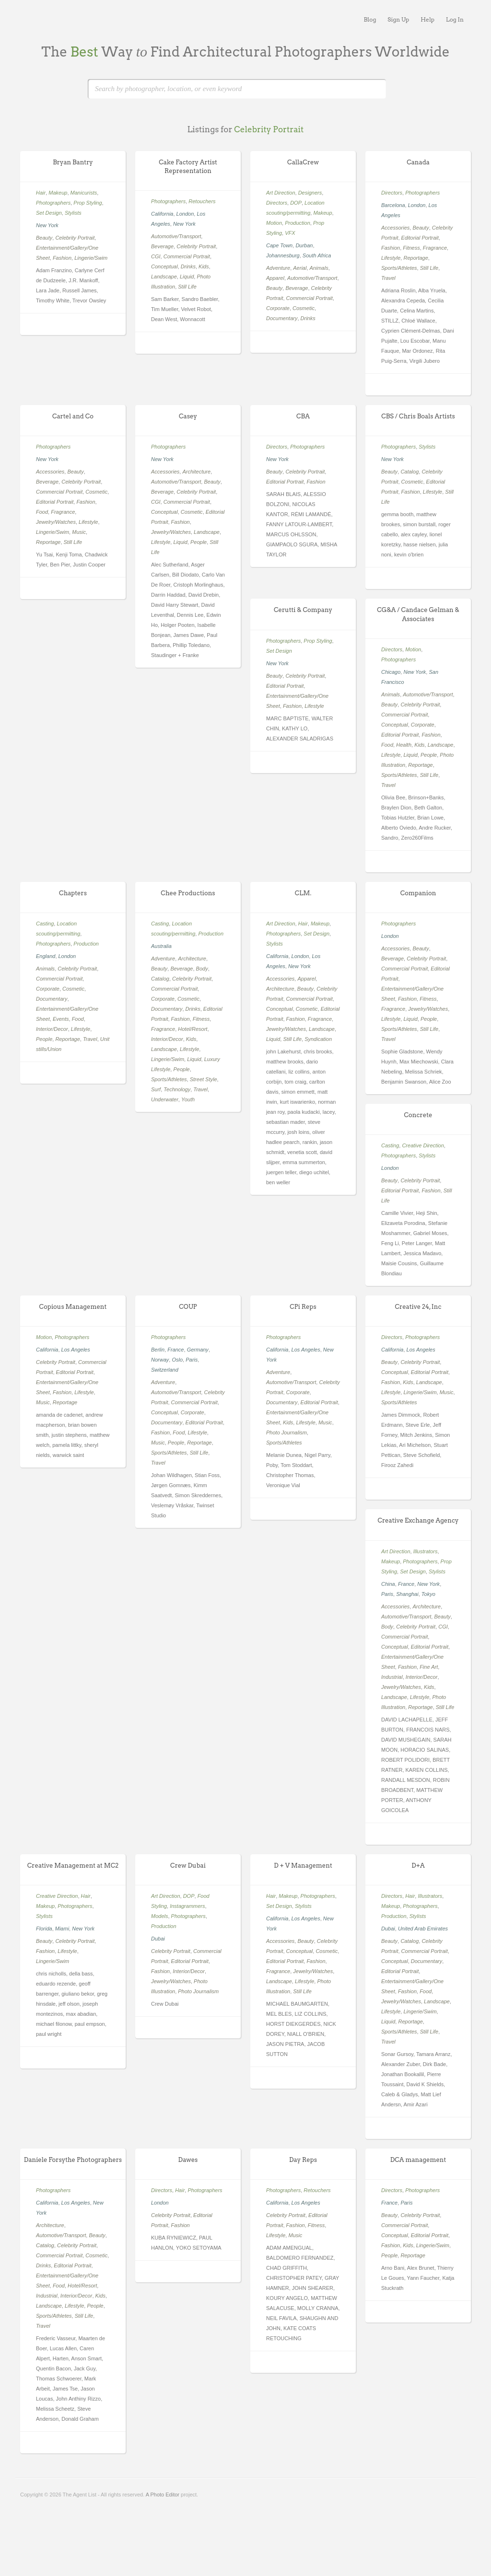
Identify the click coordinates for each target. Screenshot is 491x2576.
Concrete (418, 1115)
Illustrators (425, 1551)
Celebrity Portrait (74, 238)
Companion (418, 893)
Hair (41, 193)
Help (427, 19)
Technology (177, 1089)
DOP (296, 203)
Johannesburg (283, 255)
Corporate (278, 308)
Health (403, 745)
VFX (290, 233)
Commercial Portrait (187, 256)
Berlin (157, 1349)
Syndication (318, 1039)
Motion (274, 223)
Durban (304, 245)
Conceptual (164, 266)
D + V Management (303, 1865)
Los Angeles (75, 1349)
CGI (156, 256)
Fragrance (435, 248)
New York (47, 225)
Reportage (415, 258)
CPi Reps (303, 1306)
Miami (62, 1928)
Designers (310, 193)
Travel (388, 278)
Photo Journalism (286, 1432)
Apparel (275, 278)
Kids (204, 266)
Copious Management (73, 1306)
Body (202, 968)
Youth (188, 1099)
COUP (188, 1306)
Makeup (57, 193)
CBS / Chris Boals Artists (418, 416)
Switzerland (164, 1370)
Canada (418, 162)
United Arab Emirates (423, 1928)
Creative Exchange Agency (417, 1520)
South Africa (317, 255)
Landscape (164, 276)
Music (79, 532)
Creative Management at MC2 (72, 1865)
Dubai (158, 1938)
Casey (188, 416)
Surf (156, 1089)
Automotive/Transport (176, 236)
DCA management (418, 2159)
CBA (303, 416)
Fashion (62, 258)
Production (297, 223)
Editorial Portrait (420, 238)
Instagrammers (187, 1906)
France (175, 1349)
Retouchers (201, 201)
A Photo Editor (162, 2494)
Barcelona (393, 205)
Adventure (278, 268)
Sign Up (398, 19)
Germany (198, 1349)
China (388, 1584)
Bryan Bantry (73, 162)
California (162, 214)
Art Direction (280, 193)
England (45, 956)
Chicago (390, 672)
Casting (45, 923)
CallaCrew (303, 162)
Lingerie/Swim (90, 258)
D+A (418, 1865)
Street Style (203, 1079)
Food (42, 512)
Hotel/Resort (192, 1029)
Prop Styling (87, 203)
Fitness (411, 248)
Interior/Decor (52, 1029)
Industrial (392, 1677)
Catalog (409, 471)
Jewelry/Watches (56, 522)
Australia (161, 946)
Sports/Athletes (399, 268)
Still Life (187, 286)
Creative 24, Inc (418, 1306)
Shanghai (407, 1594)
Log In (455, 19)
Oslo (177, 1360)
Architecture (196, 471)
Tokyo (428, 1594)
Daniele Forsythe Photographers (73, 2159)
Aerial (299, 268)
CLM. (303, 893)
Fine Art (429, 1667)
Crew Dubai (188, 1865)
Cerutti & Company (303, 609)
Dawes (188, 2159)
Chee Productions (188, 893)
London (185, 214)
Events (61, 1019)
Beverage (162, 246)
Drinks (188, 266)
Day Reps (303, 2159)
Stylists (73, 213)
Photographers (53, 203)
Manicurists (83, 193)
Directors (276, 203)
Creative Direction (423, 1145)
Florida (44, 1928)
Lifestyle (390, 258)
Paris (192, 1360)
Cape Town (279, 245)
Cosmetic (303, 308)
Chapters (73, 893)
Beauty (44, 238)
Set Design (49, 213)
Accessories (395, 228)
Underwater (164, 1099)
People (198, 542)
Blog (369, 19)
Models (159, 1916)
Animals (319, 268)
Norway (160, 1360)
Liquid (187, 276)
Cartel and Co (73, 416)
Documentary (281, 318)
